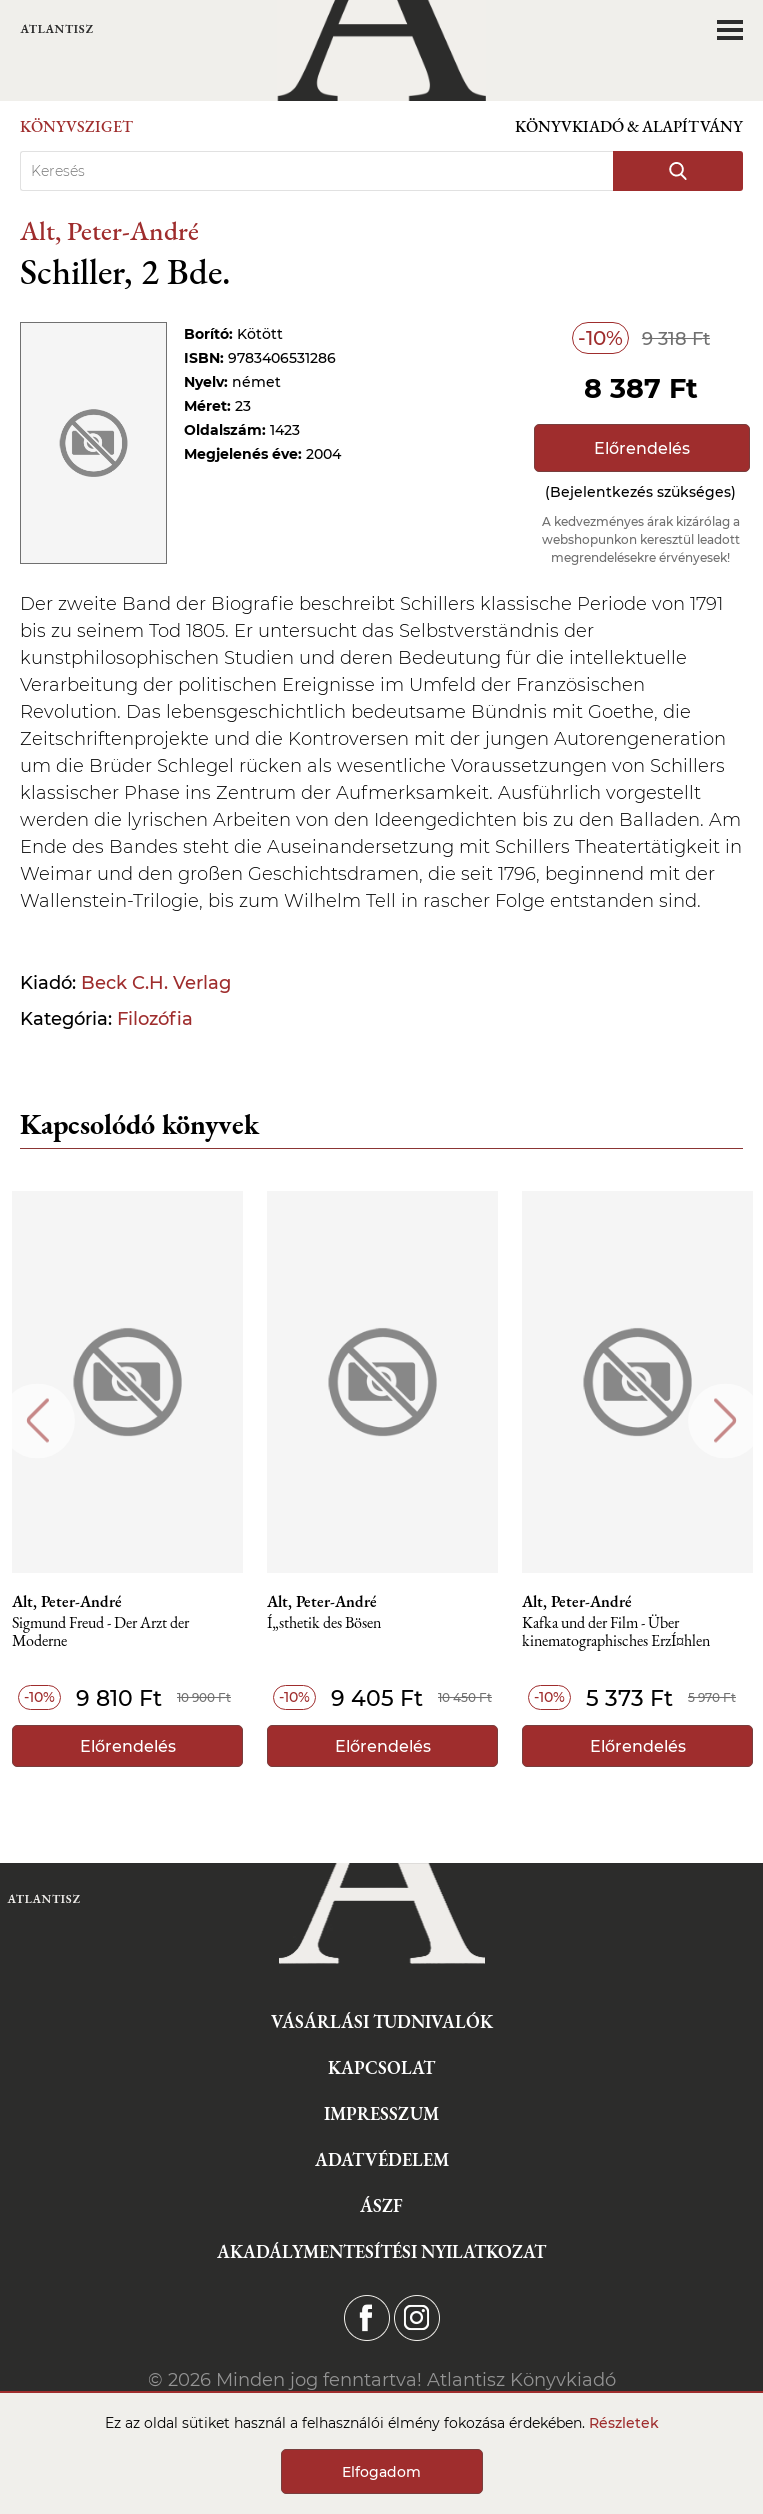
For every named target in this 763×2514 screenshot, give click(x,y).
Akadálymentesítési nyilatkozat (381, 2251)
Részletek (624, 2423)
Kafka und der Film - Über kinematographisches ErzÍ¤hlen (616, 1632)
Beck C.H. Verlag (156, 983)
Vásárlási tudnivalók (382, 2021)
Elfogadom (381, 2472)
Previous (37, 1420)
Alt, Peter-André (109, 230)
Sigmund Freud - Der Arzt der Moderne (100, 1632)
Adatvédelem (382, 2159)
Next (725, 1420)
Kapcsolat (381, 2067)
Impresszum (381, 2113)
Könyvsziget (76, 126)
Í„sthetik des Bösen (324, 1623)
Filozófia (155, 1019)
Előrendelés (642, 448)
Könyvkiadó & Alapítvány (629, 126)
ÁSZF (381, 2205)
